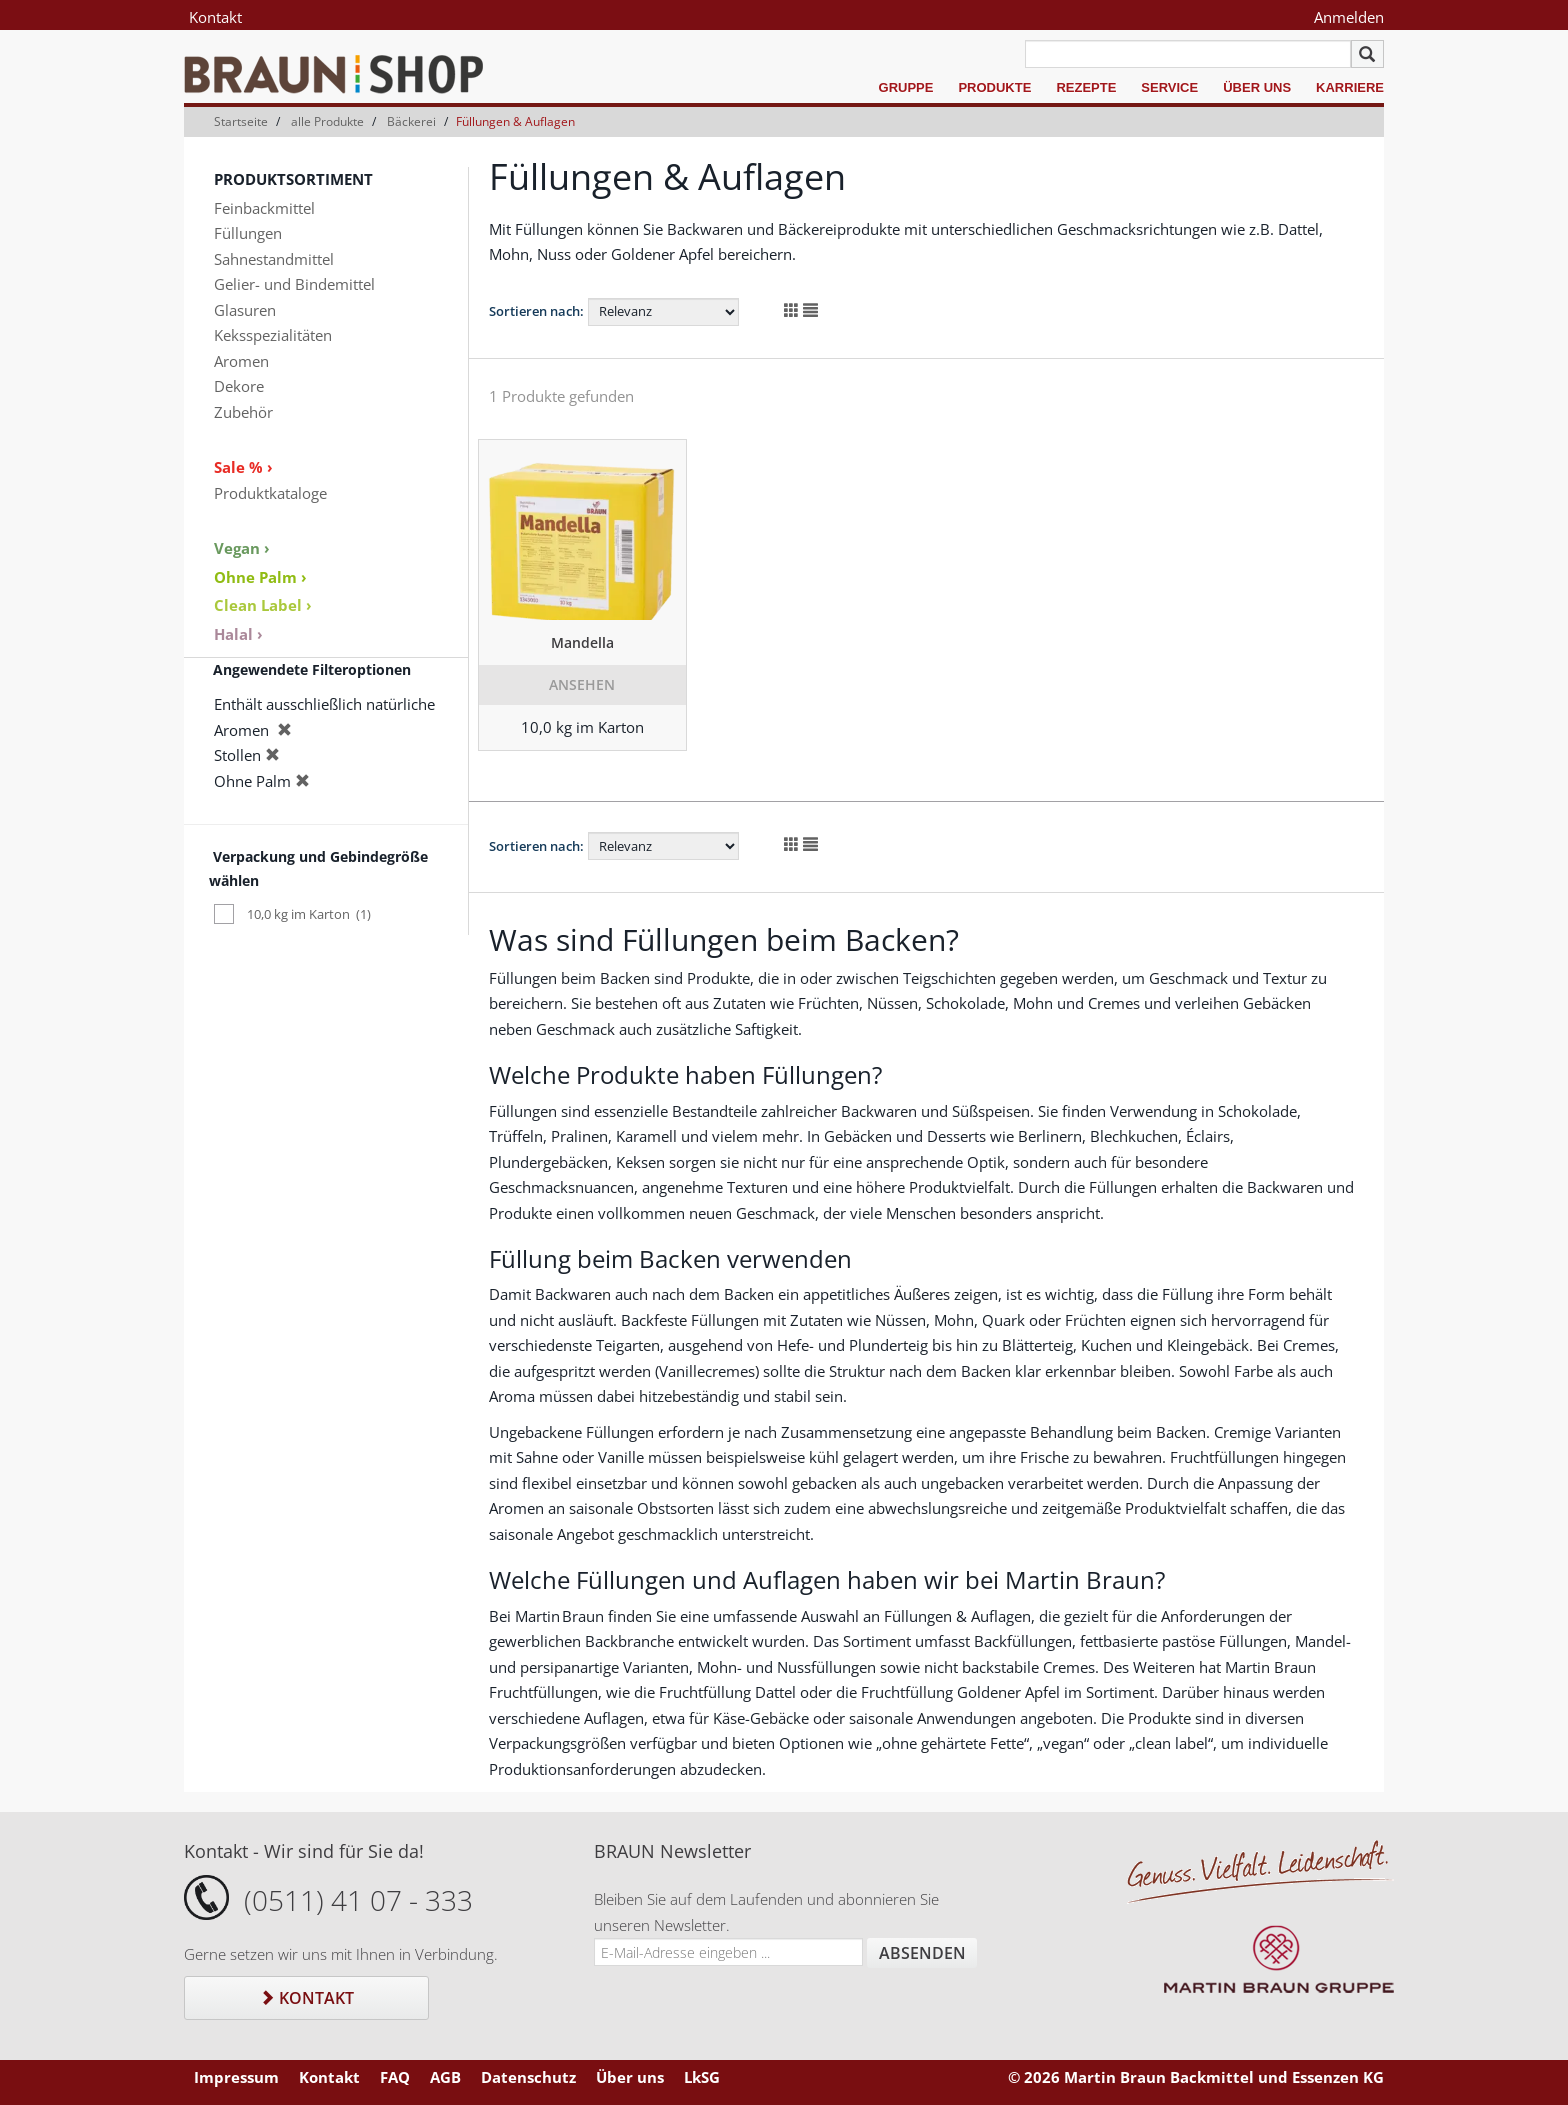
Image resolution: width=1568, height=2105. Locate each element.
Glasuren (245, 310)
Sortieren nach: (536, 311)
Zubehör (243, 412)
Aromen (241, 361)
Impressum (236, 2077)
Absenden (922, 1953)
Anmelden (1349, 17)
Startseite (241, 121)
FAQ (395, 2077)
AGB (445, 2077)
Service (1169, 87)
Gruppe (906, 87)
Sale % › (243, 467)
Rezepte (1086, 87)
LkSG (702, 2077)
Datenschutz (528, 2077)
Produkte (994, 87)
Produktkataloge (270, 493)
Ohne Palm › (260, 577)
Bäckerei (411, 121)
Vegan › (242, 548)
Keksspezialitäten (273, 335)
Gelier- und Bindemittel (294, 284)
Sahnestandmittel (274, 259)
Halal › (238, 634)
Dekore (239, 386)
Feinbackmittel (264, 208)
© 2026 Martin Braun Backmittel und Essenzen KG (1196, 2077)
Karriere (1350, 87)
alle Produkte (327, 121)
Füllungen (248, 233)
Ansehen (582, 684)
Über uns (1257, 87)
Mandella (582, 642)
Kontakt (215, 17)
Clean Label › (263, 605)
